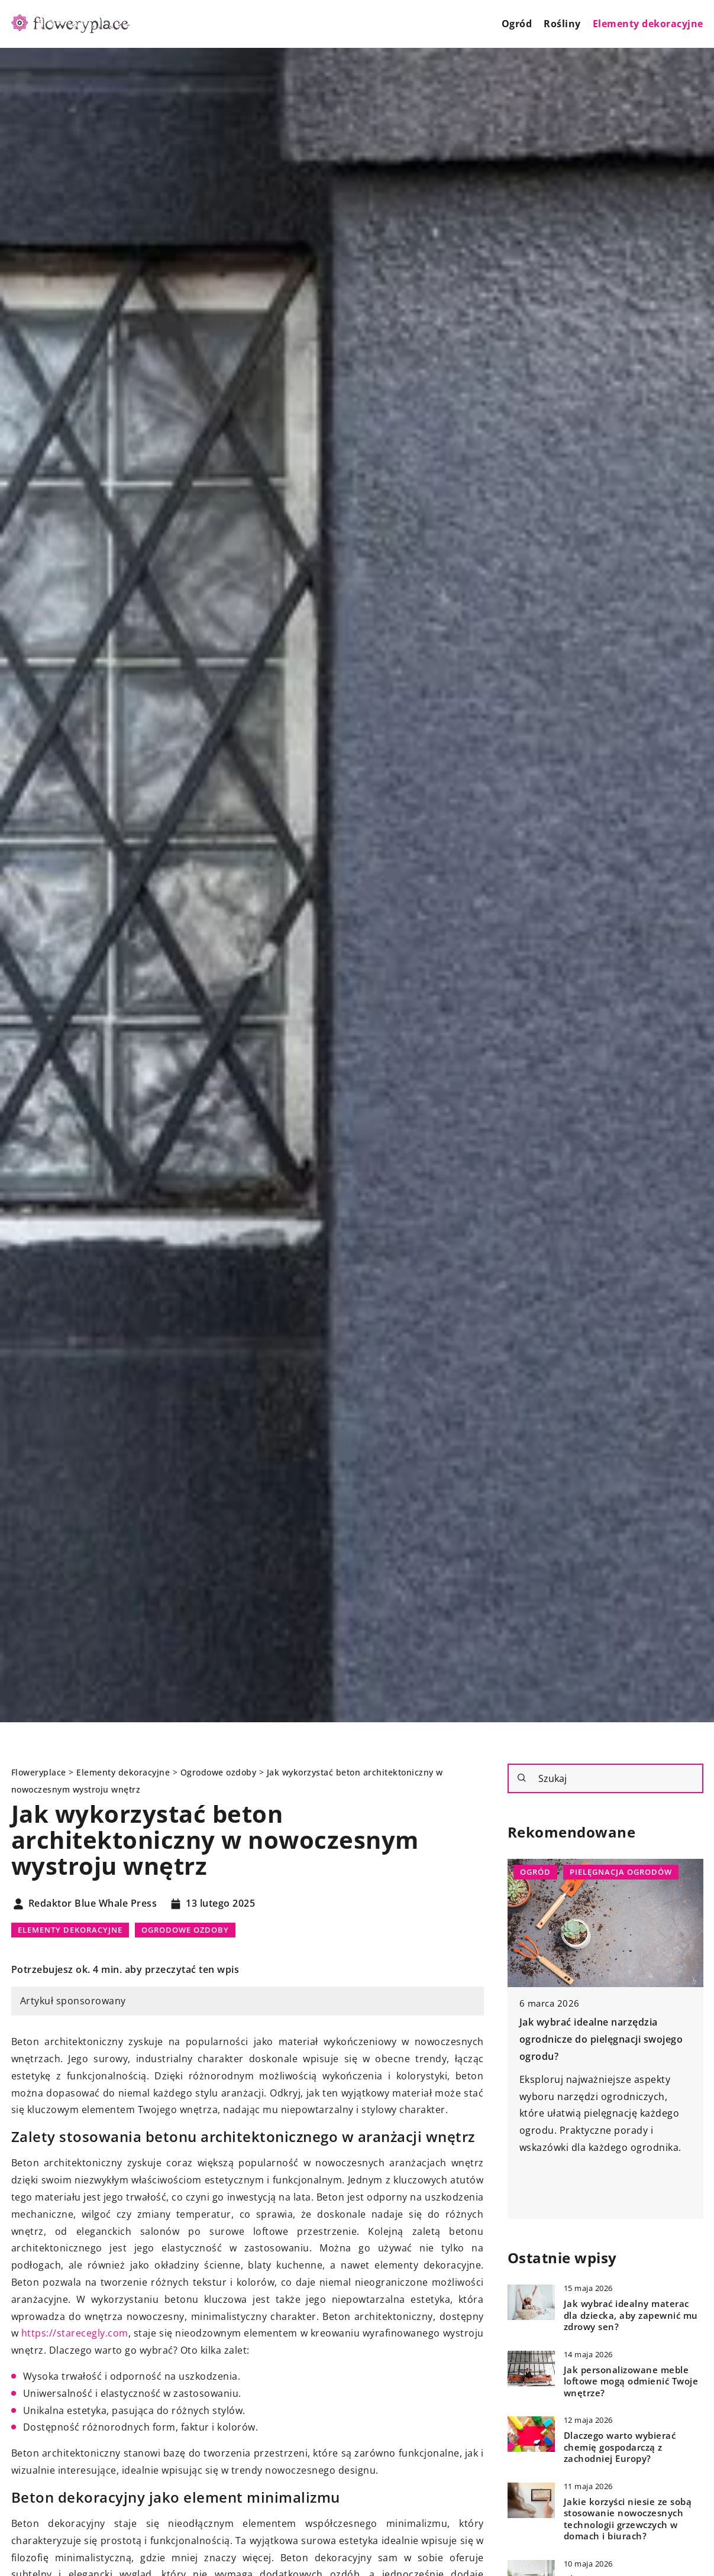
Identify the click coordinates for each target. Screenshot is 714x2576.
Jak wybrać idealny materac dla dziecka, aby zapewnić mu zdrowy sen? (631, 2315)
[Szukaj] (522, 1778)
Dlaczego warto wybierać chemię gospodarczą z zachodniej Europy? (620, 2447)
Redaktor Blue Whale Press (92, 1903)
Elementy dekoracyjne (648, 23)
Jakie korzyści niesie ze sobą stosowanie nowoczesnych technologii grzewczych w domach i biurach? (628, 2519)
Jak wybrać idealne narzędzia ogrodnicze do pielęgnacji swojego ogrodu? (601, 2039)
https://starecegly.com (74, 2333)
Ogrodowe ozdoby (185, 1929)
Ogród (517, 23)
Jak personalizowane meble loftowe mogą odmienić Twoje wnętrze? (631, 2381)
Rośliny (562, 23)
